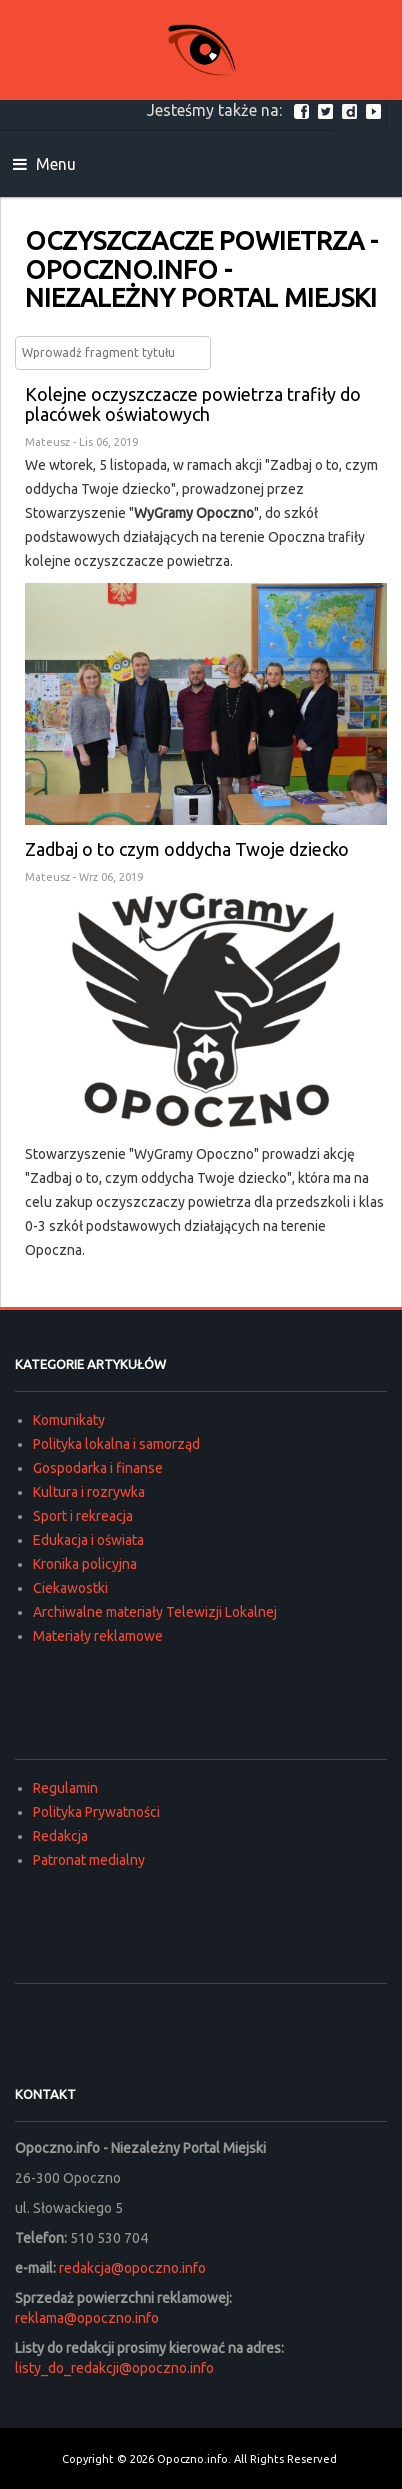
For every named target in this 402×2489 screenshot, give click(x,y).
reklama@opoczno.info (87, 2318)
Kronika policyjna (85, 1564)
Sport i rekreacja (83, 1516)
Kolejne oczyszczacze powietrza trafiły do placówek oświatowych (193, 404)
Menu (44, 164)
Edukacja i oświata (88, 1540)
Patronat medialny (89, 1860)
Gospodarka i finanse (98, 1468)
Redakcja (60, 1836)
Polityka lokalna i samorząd (116, 1444)
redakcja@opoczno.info (132, 2268)
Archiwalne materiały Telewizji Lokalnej (155, 1612)
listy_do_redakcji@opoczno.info (114, 2368)
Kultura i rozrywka (89, 1492)
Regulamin (65, 1788)
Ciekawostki (70, 1588)
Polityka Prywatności (96, 1812)
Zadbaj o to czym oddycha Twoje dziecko (187, 849)
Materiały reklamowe (98, 1636)
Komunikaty (69, 1420)
